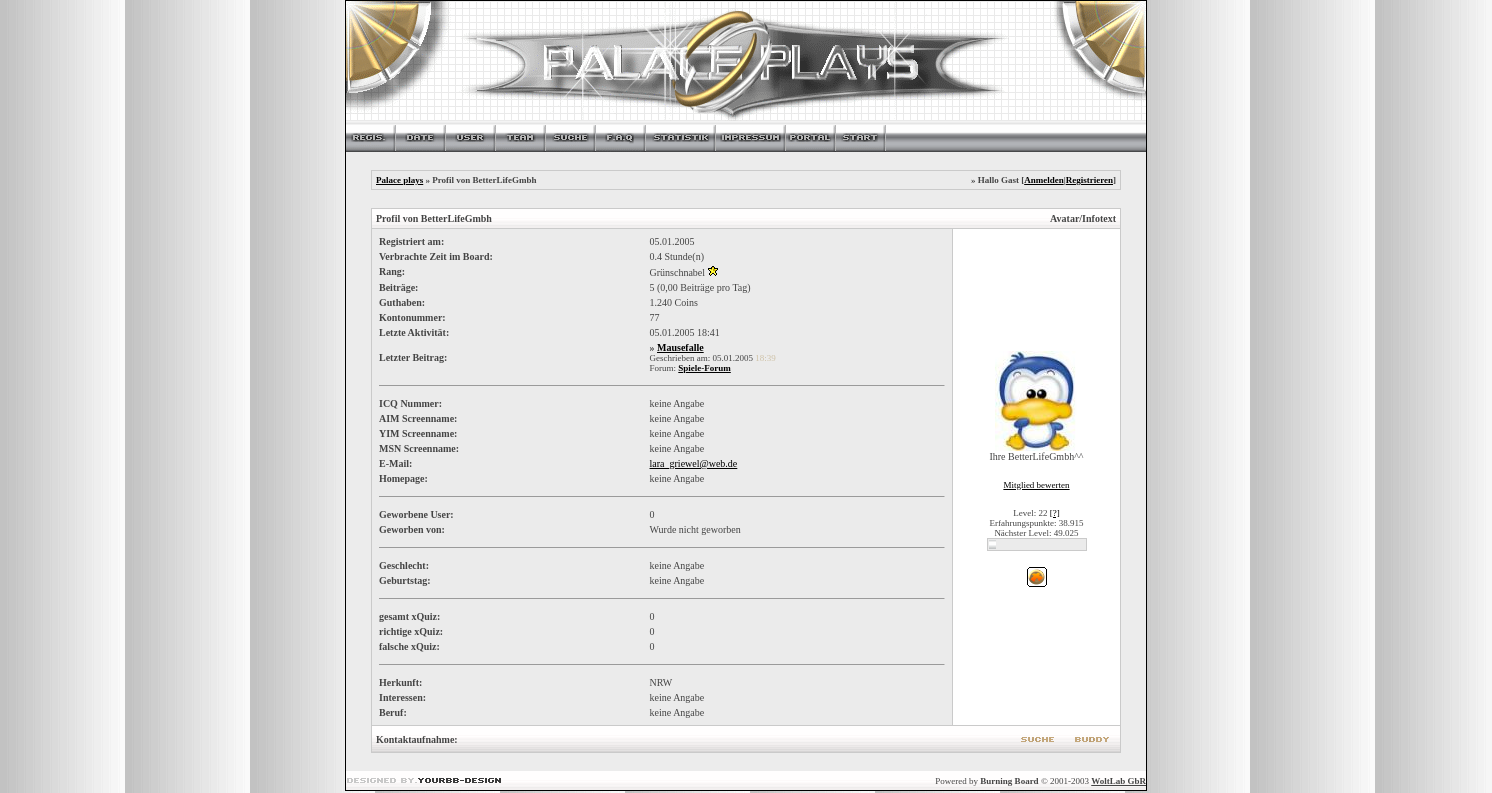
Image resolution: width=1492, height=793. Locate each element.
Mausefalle (680, 347)
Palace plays (399, 180)
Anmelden (1044, 180)
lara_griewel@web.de (694, 463)
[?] (1055, 513)
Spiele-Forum (704, 368)
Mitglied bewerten (1036, 485)
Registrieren (1089, 180)
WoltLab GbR (1118, 781)
